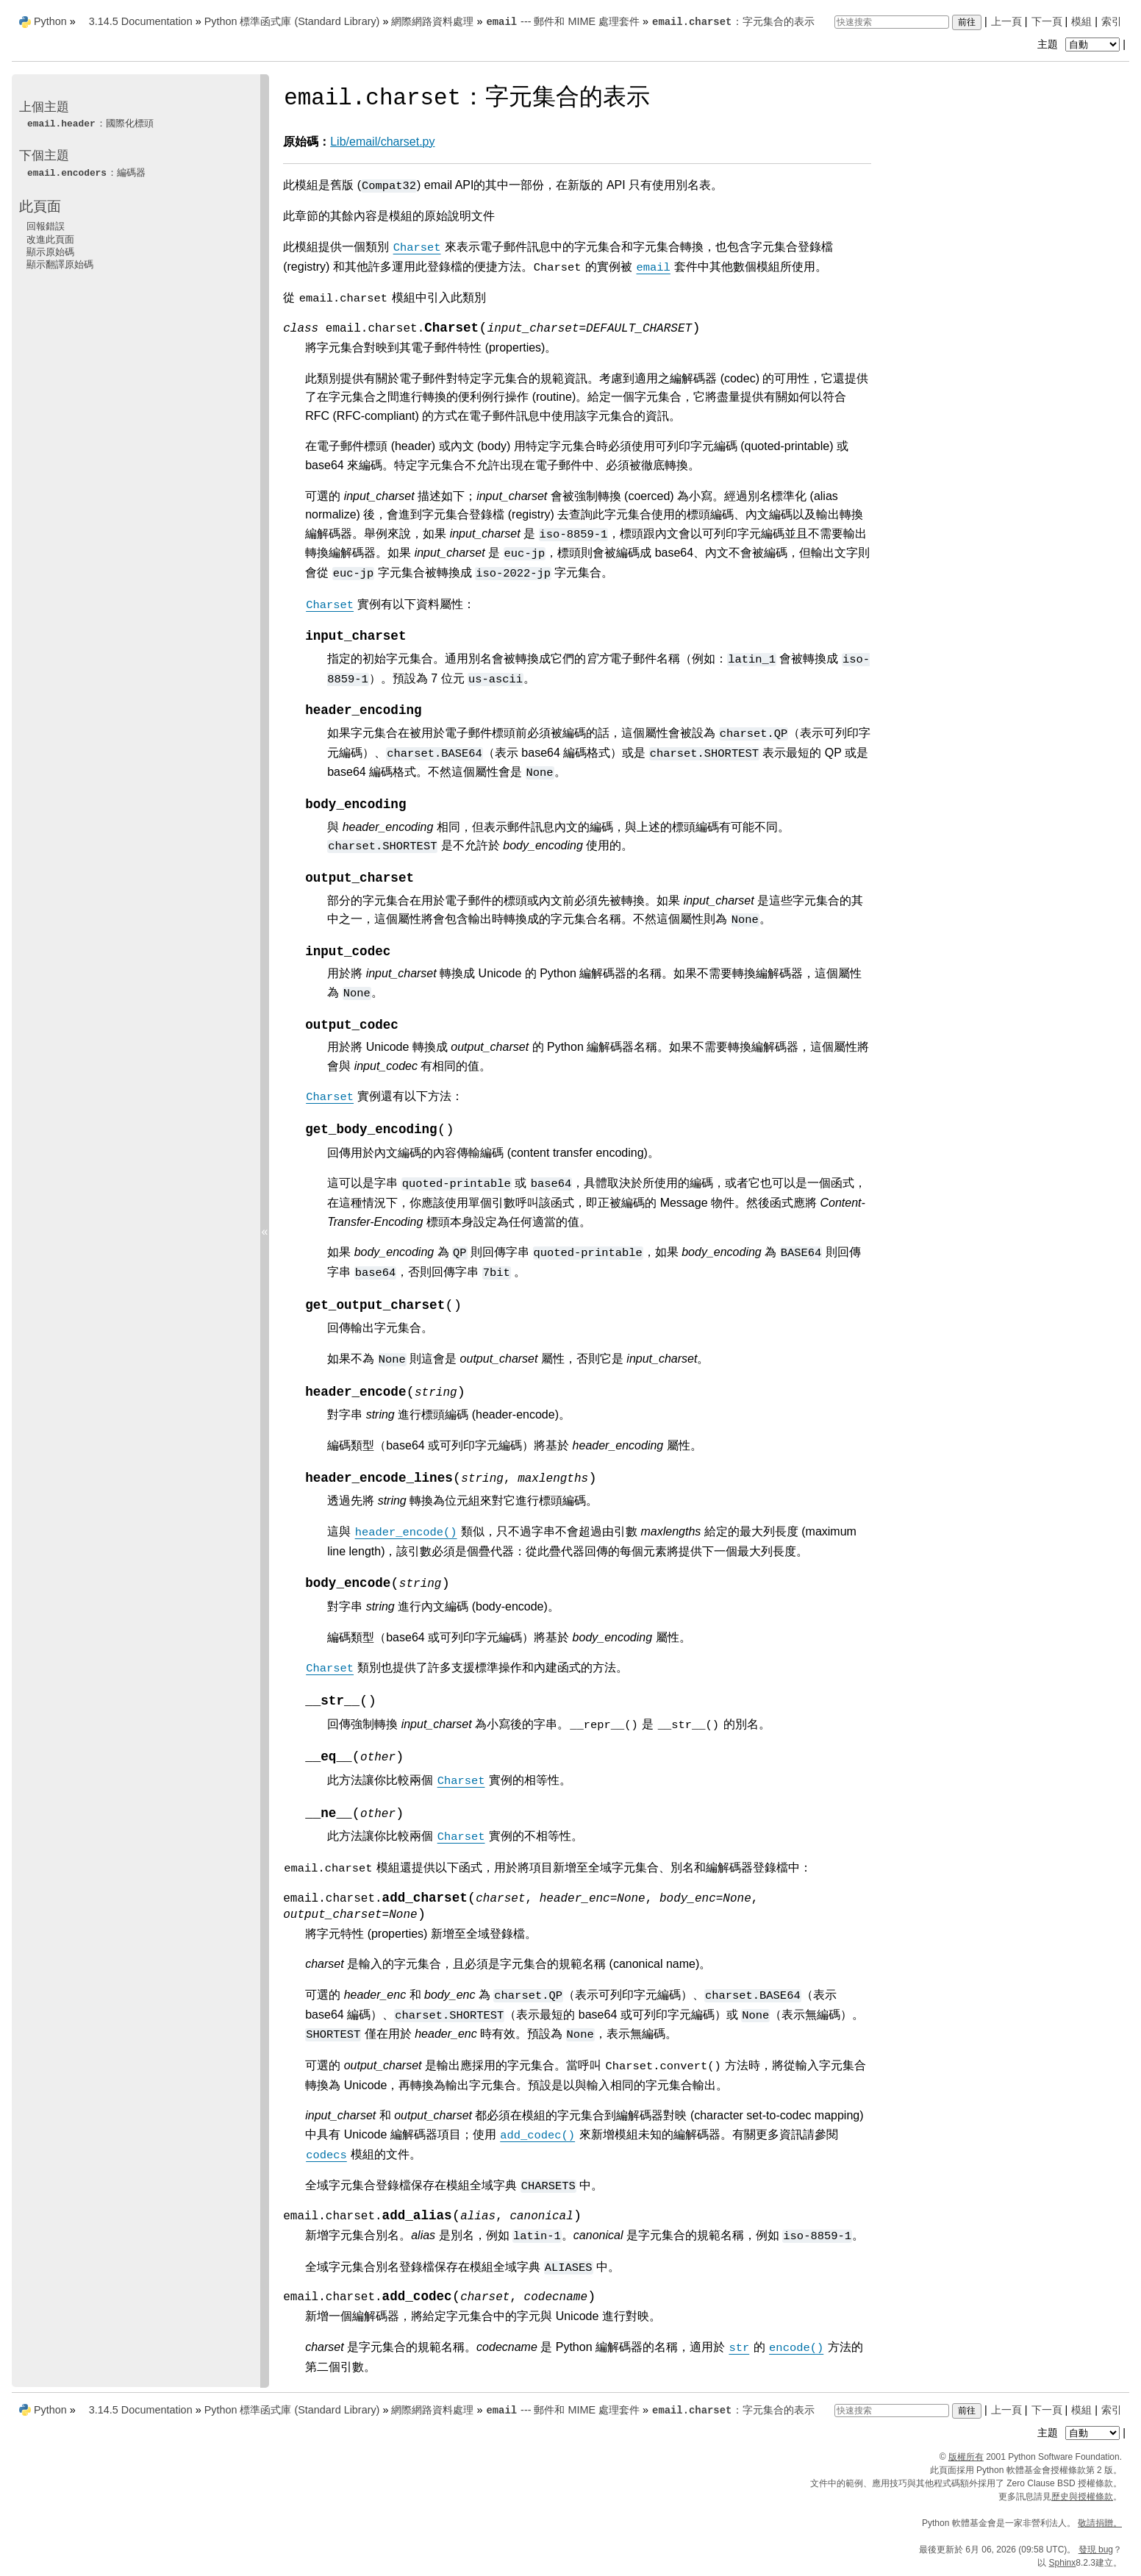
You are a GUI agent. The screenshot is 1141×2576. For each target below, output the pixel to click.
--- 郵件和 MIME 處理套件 (562, 21)
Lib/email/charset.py (382, 141)
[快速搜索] (891, 22)
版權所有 (966, 2457)
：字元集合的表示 (733, 21)
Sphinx (1062, 2563)
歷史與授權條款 (1082, 2496)
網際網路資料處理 (432, 21)
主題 (1080, 44)
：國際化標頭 (90, 123)
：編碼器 (86, 172)
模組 (1081, 21)
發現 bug (1096, 2549)
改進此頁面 (50, 239)
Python (50, 21)
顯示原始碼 (50, 251)
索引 (1111, 21)
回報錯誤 (45, 226)
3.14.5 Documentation (141, 21)
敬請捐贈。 (1100, 2523)
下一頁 (1046, 21)
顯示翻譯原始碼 (59, 264)
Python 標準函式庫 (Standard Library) (292, 21)
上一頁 (1006, 21)
